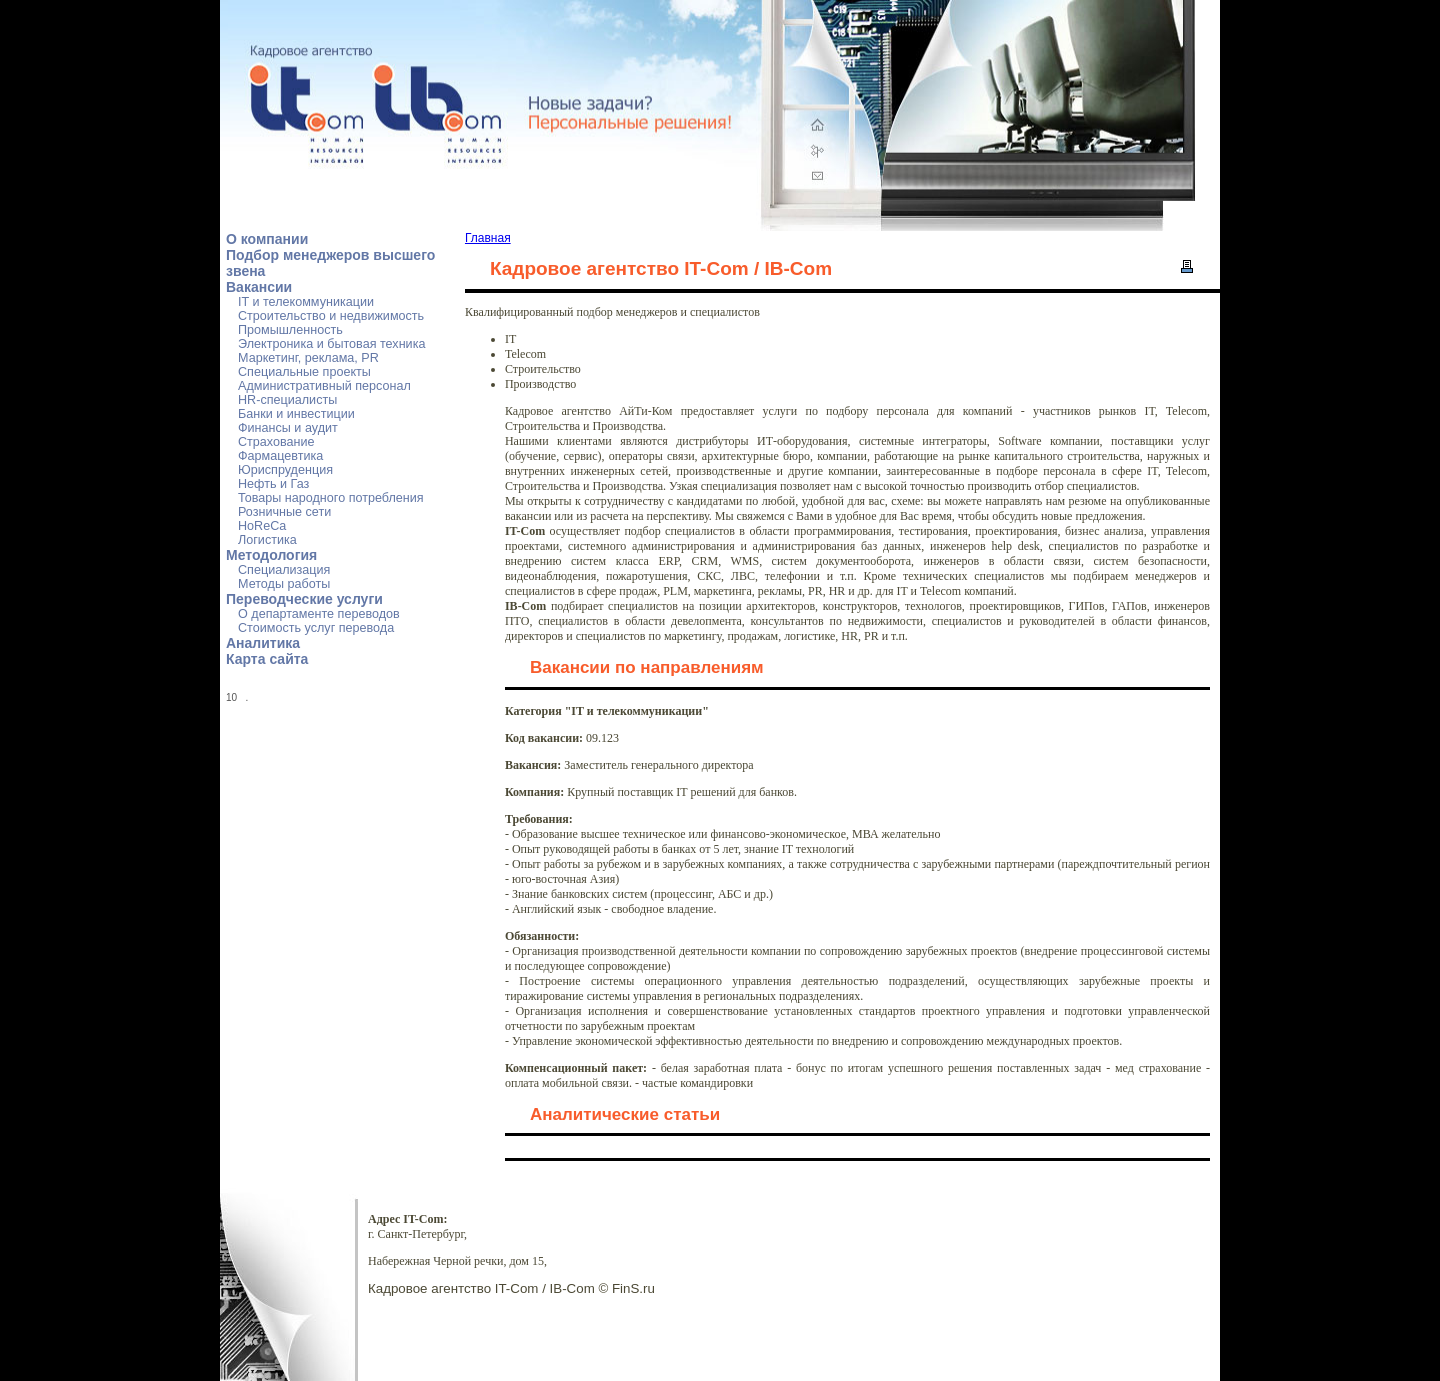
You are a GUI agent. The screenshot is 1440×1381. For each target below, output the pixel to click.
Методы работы (284, 584)
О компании (267, 239)
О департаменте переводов (319, 614)
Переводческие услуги (304, 599)
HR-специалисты (287, 400)
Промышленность (290, 330)
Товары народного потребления (331, 498)
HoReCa (262, 526)
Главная (488, 238)
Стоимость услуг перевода (316, 628)
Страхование (276, 442)
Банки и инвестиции (296, 414)
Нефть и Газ (273, 484)
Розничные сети (284, 512)
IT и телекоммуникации (306, 302)
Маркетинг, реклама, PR (308, 358)
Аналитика (263, 643)
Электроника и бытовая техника (331, 344)
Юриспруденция (285, 470)
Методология (271, 555)
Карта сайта (267, 659)
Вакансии (259, 287)
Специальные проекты (304, 372)
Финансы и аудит (288, 428)
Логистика (267, 540)
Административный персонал (324, 386)
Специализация (284, 570)
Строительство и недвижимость (331, 316)
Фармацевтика (280, 456)
